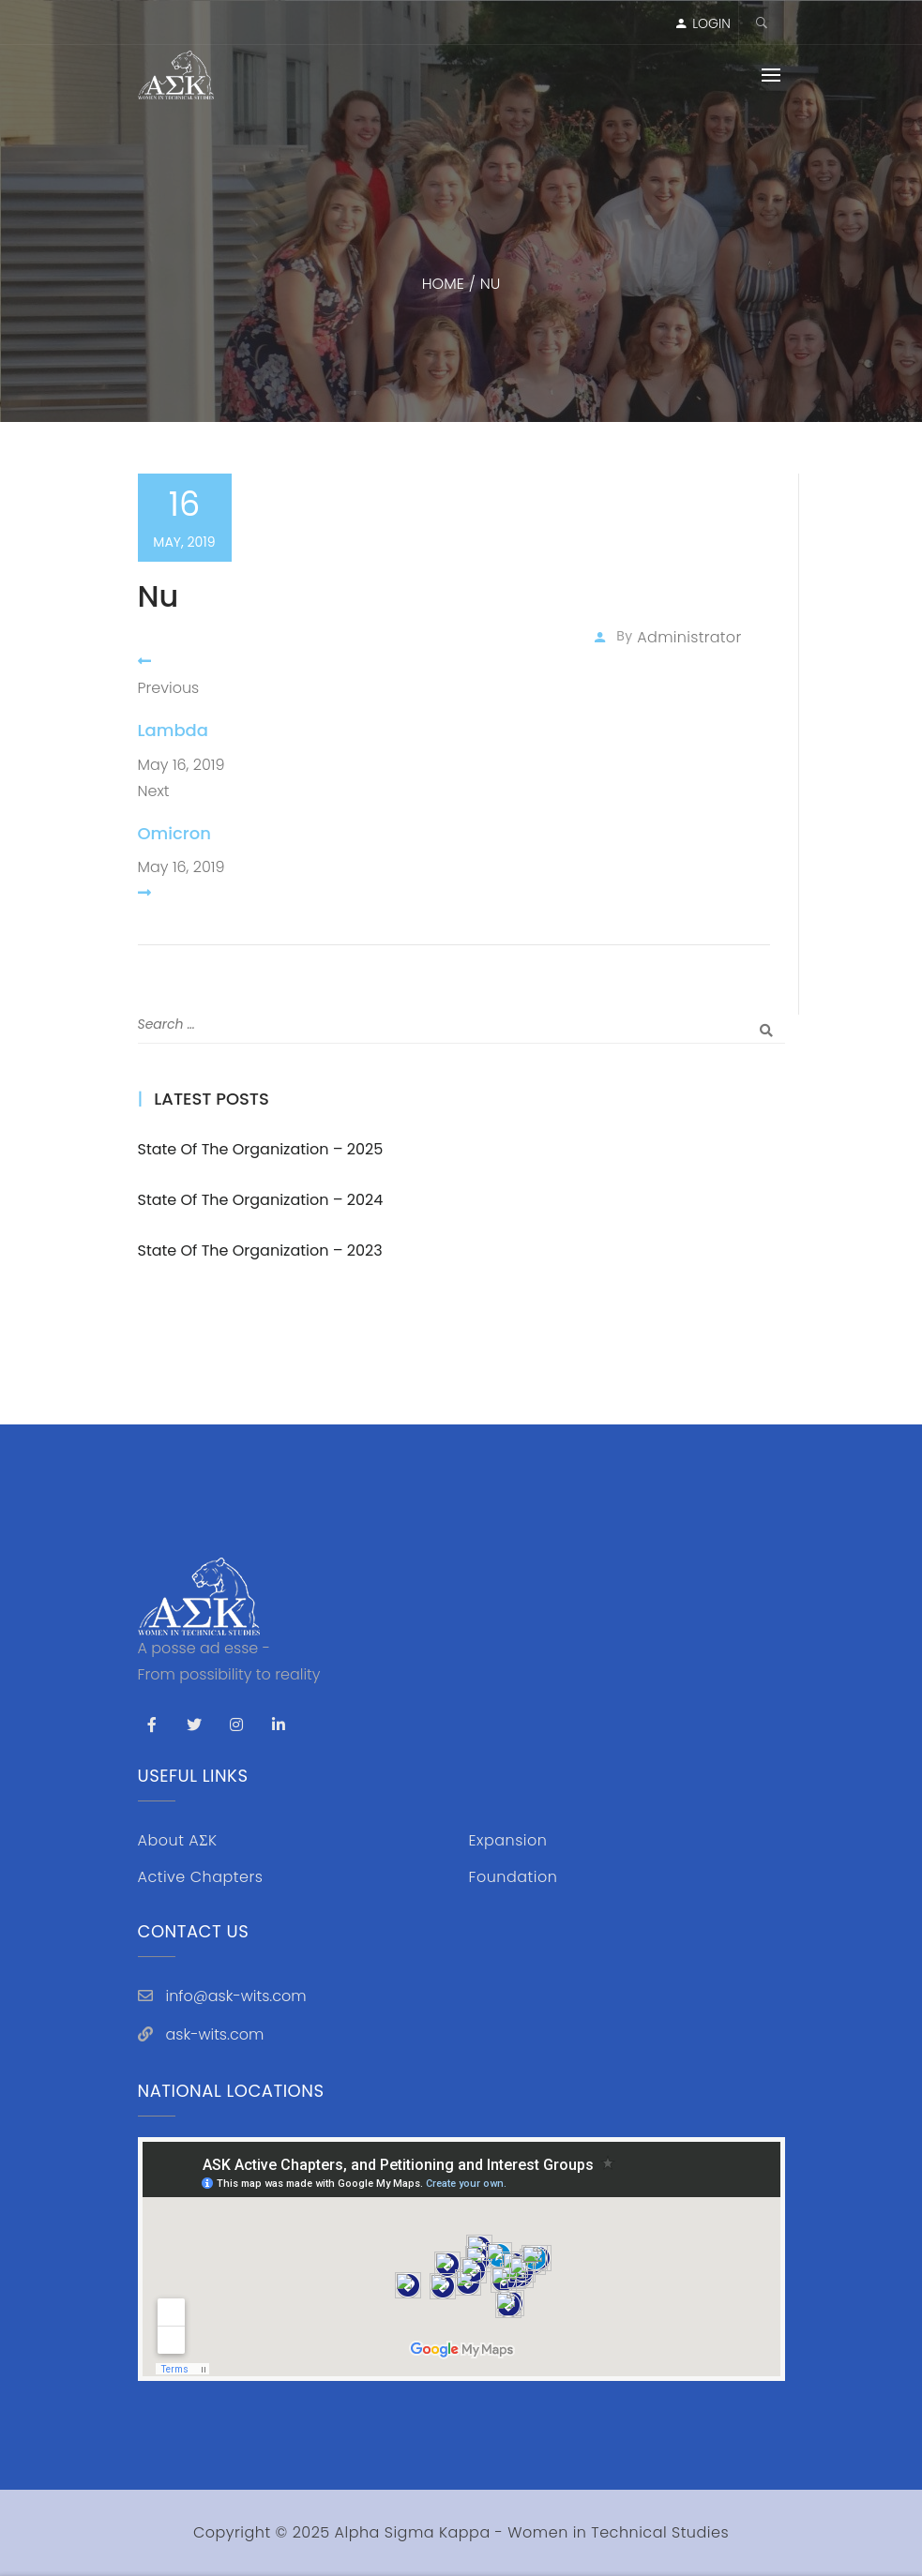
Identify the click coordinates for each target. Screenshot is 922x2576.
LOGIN (711, 23)
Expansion (508, 1840)
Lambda (173, 730)
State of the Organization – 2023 (260, 1250)
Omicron (174, 833)
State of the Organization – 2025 (261, 1149)
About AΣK (178, 1840)
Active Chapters (201, 1877)
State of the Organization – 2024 (261, 1200)
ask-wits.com (215, 2034)
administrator (689, 637)
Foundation (513, 1877)
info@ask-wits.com (236, 1996)
